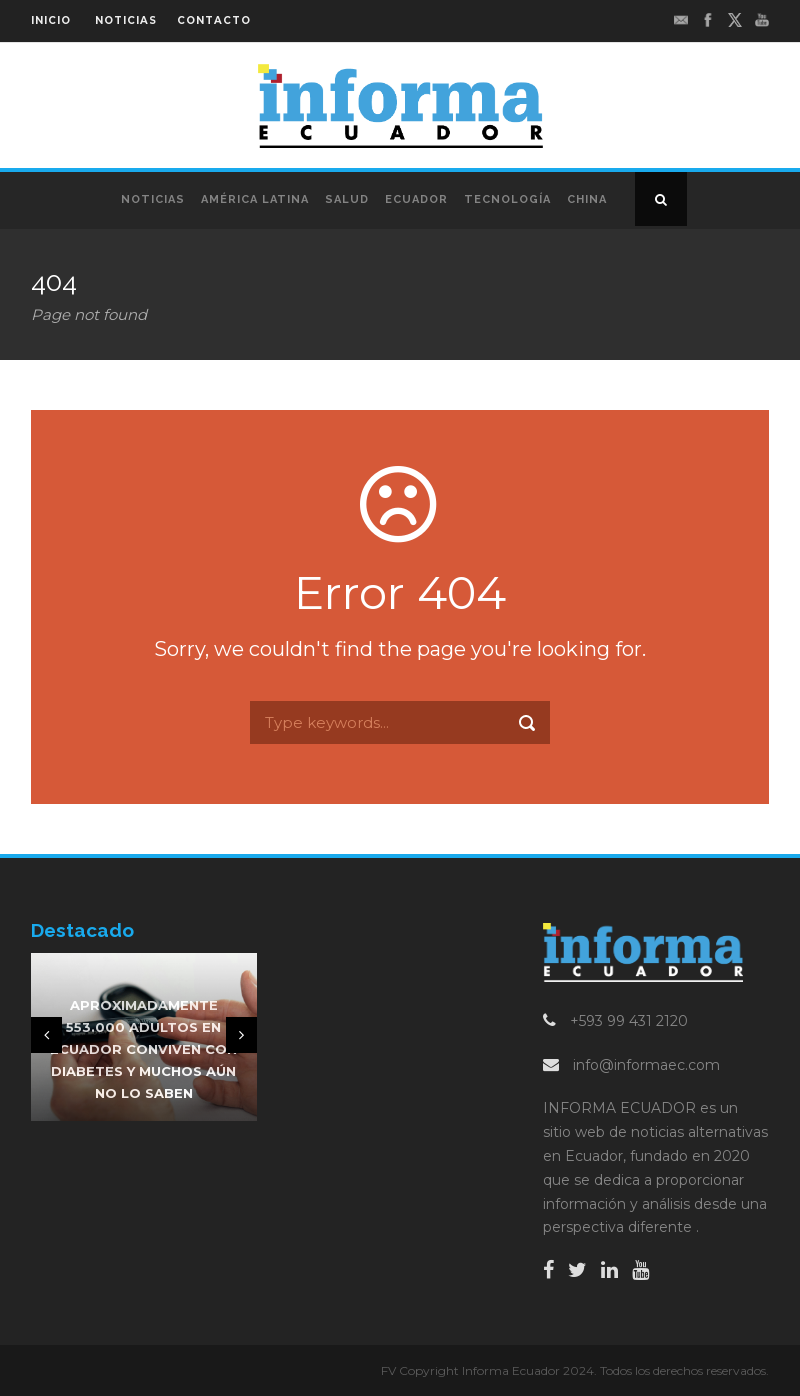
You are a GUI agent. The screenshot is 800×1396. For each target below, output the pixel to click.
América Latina (255, 199)
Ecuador (416, 199)
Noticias (153, 199)
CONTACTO (214, 20)
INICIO (51, 20)
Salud (347, 199)
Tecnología (507, 199)
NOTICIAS (126, 20)
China (587, 199)
